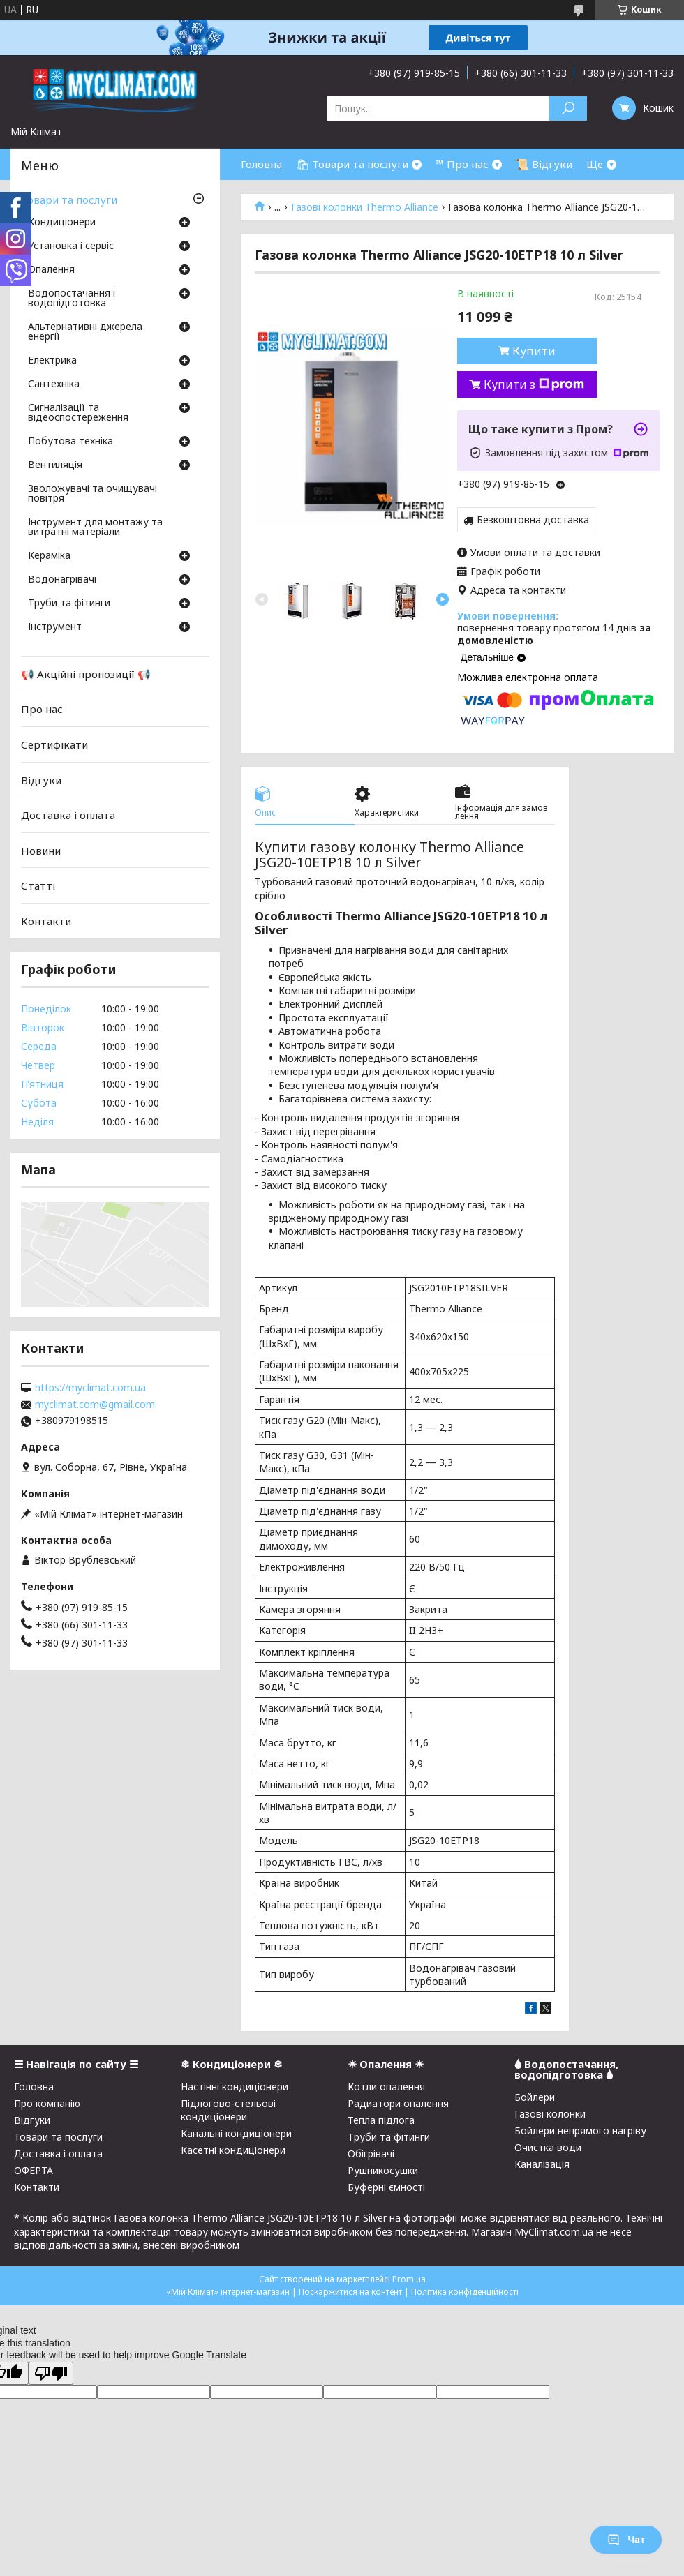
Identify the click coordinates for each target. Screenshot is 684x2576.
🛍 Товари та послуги (352, 164)
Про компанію (47, 2103)
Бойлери (534, 2097)
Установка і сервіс (71, 246)
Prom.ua (409, 2279)
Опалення (51, 270)
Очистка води (547, 2147)
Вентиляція (55, 465)
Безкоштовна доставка (533, 519)
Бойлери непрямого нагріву (580, 2130)
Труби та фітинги (69, 603)
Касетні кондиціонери (233, 2150)
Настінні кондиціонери (234, 2086)
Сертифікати (54, 744)
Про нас (42, 709)
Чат (626, 2539)
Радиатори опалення (398, 2103)
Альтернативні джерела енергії (85, 332)
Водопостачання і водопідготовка (71, 298)
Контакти (46, 921)
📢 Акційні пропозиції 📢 (86, 674)
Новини (41, 851)
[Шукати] (568, 108)
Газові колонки (550, 2113)
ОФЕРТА (33, 2170)
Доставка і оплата (68, 815)
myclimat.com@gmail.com (95, 1404)
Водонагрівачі (62, 579)
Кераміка (49, 556)
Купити (534, 351)
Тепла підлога (381, 2120)
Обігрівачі (371, 2153)
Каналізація (542, 2164)
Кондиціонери (62, 222)
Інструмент (55, 627)
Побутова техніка (70, 441)
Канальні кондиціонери (236, 2133)
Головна (261, 164)
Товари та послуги (69, 200)
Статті (38, 885)
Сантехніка (54, 384)
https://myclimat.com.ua (90, 1387)
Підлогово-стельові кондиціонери (228, 2110)
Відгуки (41, 779)
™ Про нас (462, 164)
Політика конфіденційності (465, 2292)
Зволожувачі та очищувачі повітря (92, 494)
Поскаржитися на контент (350, 2292)
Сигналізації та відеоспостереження (78, 413)
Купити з (534, 384)
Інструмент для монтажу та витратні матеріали (95, 527)
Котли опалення (386, 2086)
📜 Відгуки (544, 164)
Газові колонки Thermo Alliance (364, 207)
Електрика (52, 360)
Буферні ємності (386, 2187)
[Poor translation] (51, 2373)
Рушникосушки (383, 2170)
